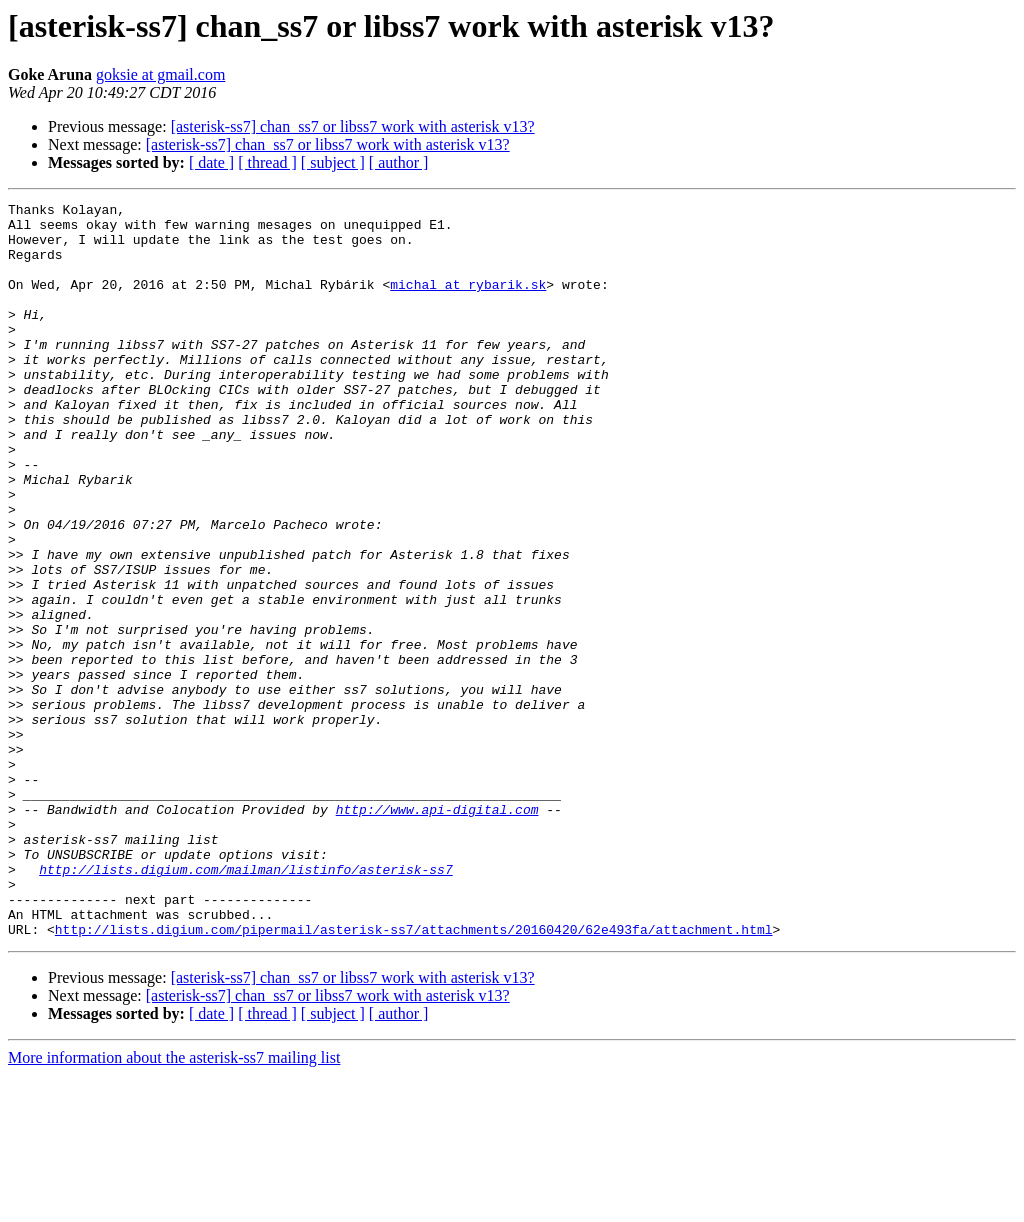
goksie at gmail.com (160, 74)
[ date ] (211, 162)
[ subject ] (333, 162)
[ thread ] (267, 162)
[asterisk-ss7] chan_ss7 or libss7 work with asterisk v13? (353, 126)
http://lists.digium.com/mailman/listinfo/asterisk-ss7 (245, 1004)
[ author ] (399, 162)
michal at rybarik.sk (468, 302)
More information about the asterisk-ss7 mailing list (174, 1204)
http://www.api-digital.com (437, 932)
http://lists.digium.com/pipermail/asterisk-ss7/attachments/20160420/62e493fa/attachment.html (414, 1076)
